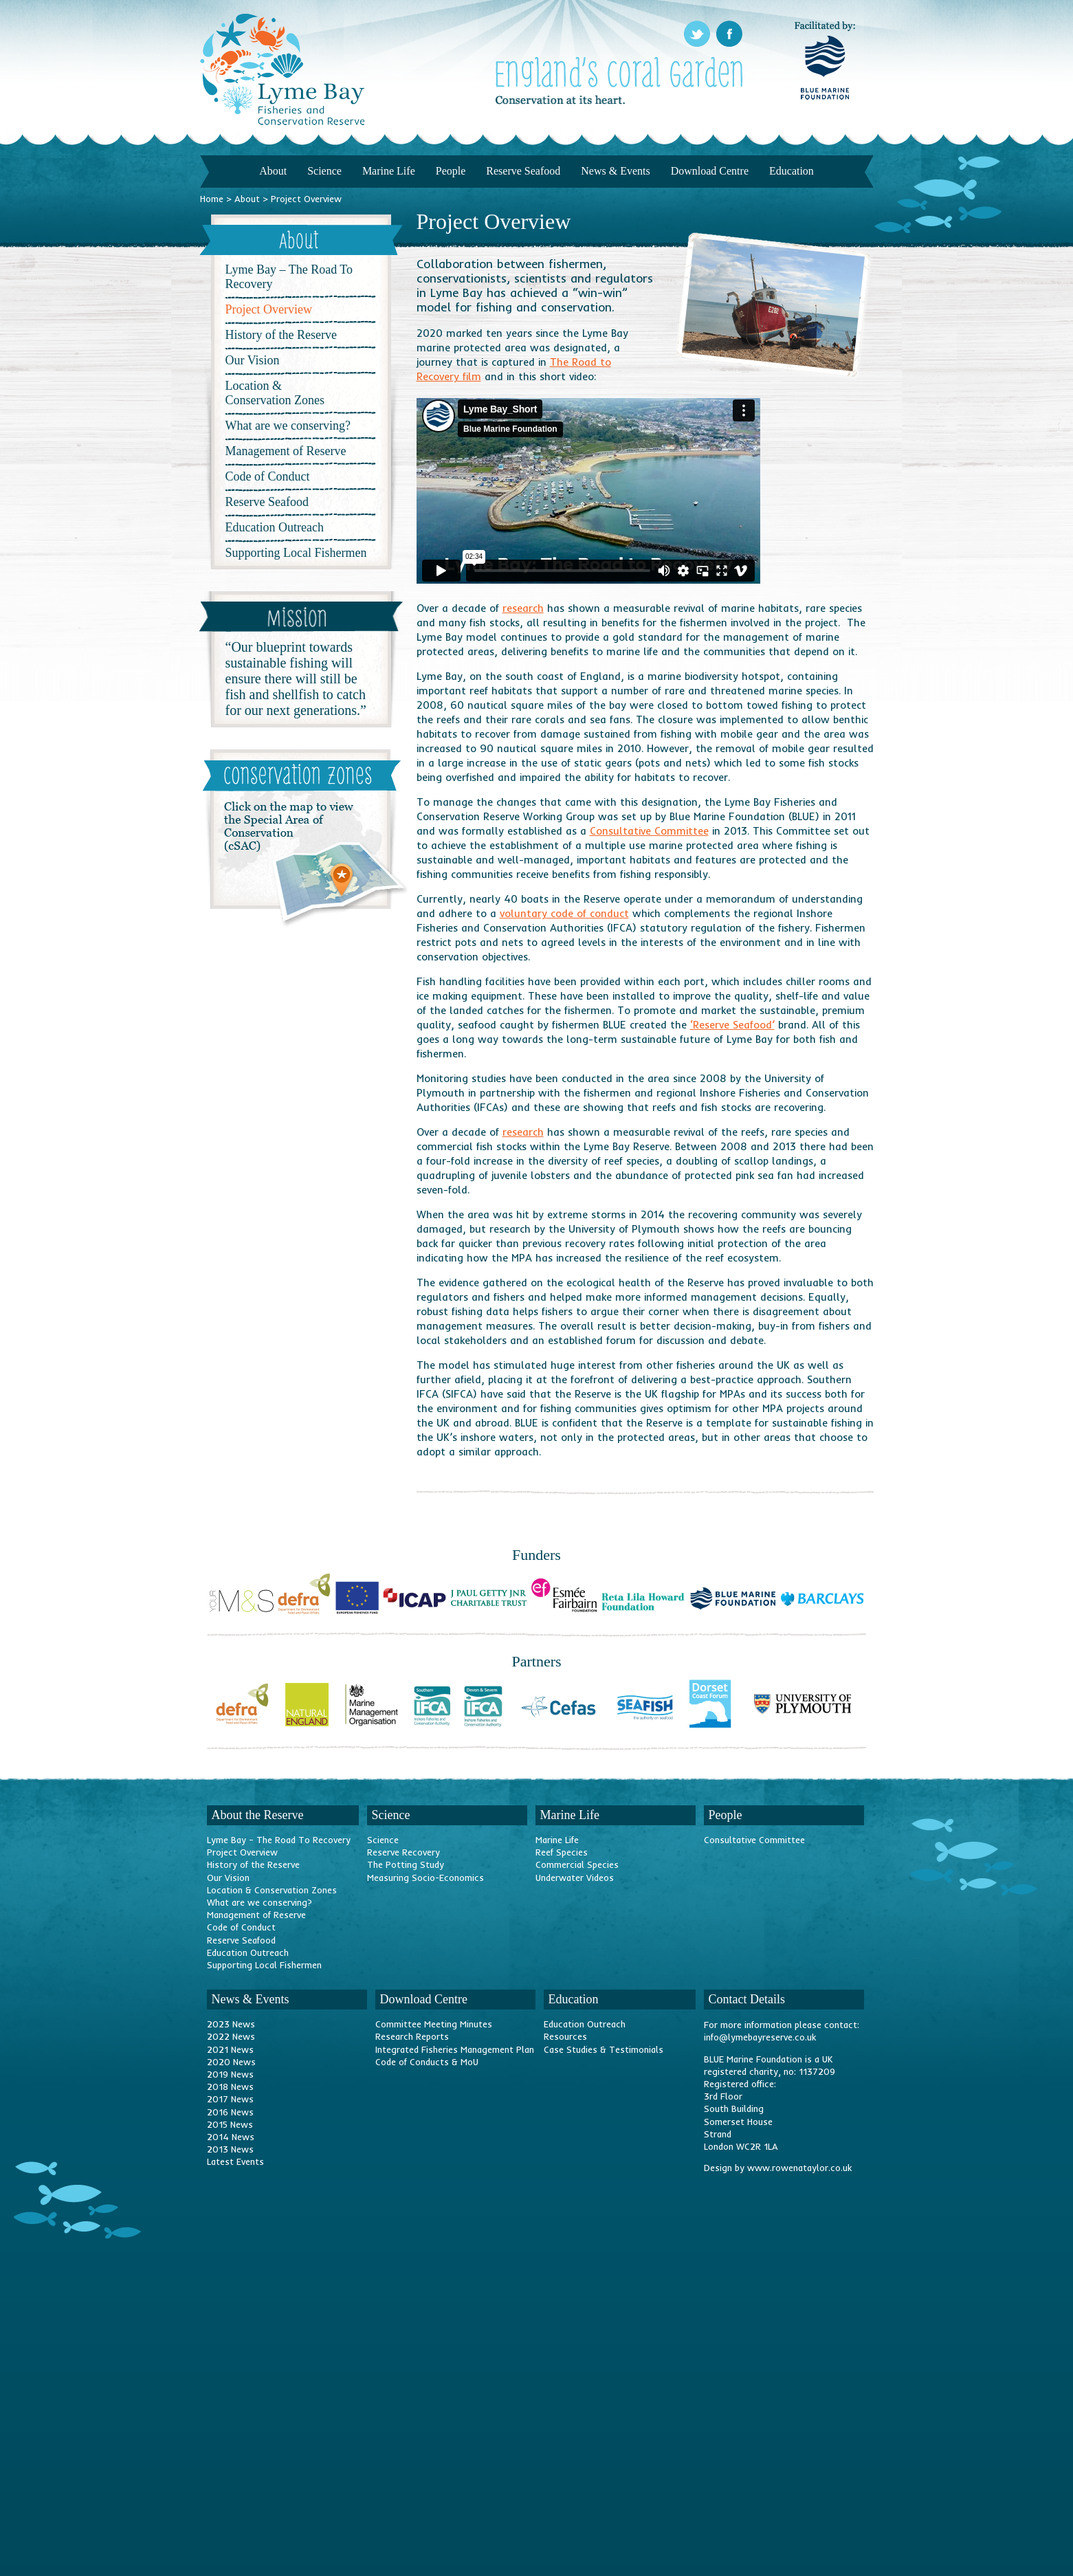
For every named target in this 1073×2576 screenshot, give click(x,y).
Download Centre (710, 171)
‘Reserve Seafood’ (732, 1024)
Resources (565, 2036)
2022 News (231, 2036)
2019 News (230, 2074)
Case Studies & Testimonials (603, 2049)
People (451, 171)
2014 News (230, 2136)
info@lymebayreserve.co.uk (760, 2037)
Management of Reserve (285, 451)
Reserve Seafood (523, 171)
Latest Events (235, 2161)
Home (211, 198)
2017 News (230, 2098)
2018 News (230, 2086)
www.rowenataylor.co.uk (799, 2167)
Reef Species (561, 1852)
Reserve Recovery (403, 1852)
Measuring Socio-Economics (425, 1877)
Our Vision (252, 360)
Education (791, 171)
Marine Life (388, 171)
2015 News (230, 2124)
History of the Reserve (281, 335)
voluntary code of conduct (564, 913)
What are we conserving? (288, 425)
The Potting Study (405, 1864)
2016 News (230, 2111)
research (523, 608)
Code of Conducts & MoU (426, 2061)
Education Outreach (274, 527)
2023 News (231, 2023)
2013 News (230, 2149)
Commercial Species (577, 1864)
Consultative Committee (649, 830)
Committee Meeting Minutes (433, 2023)
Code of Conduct (267, 476)
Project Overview (242, 1852)
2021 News (230, 2049)
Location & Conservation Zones (274, 393)
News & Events (615, 171)
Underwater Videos (574, 1877)
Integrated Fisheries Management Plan (454, 2049)
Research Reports (412, 2036)
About (273, 171)
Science (324, 171)
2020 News (231, 2061)
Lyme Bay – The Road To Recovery (289, 277)
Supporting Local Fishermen (296, 553)
